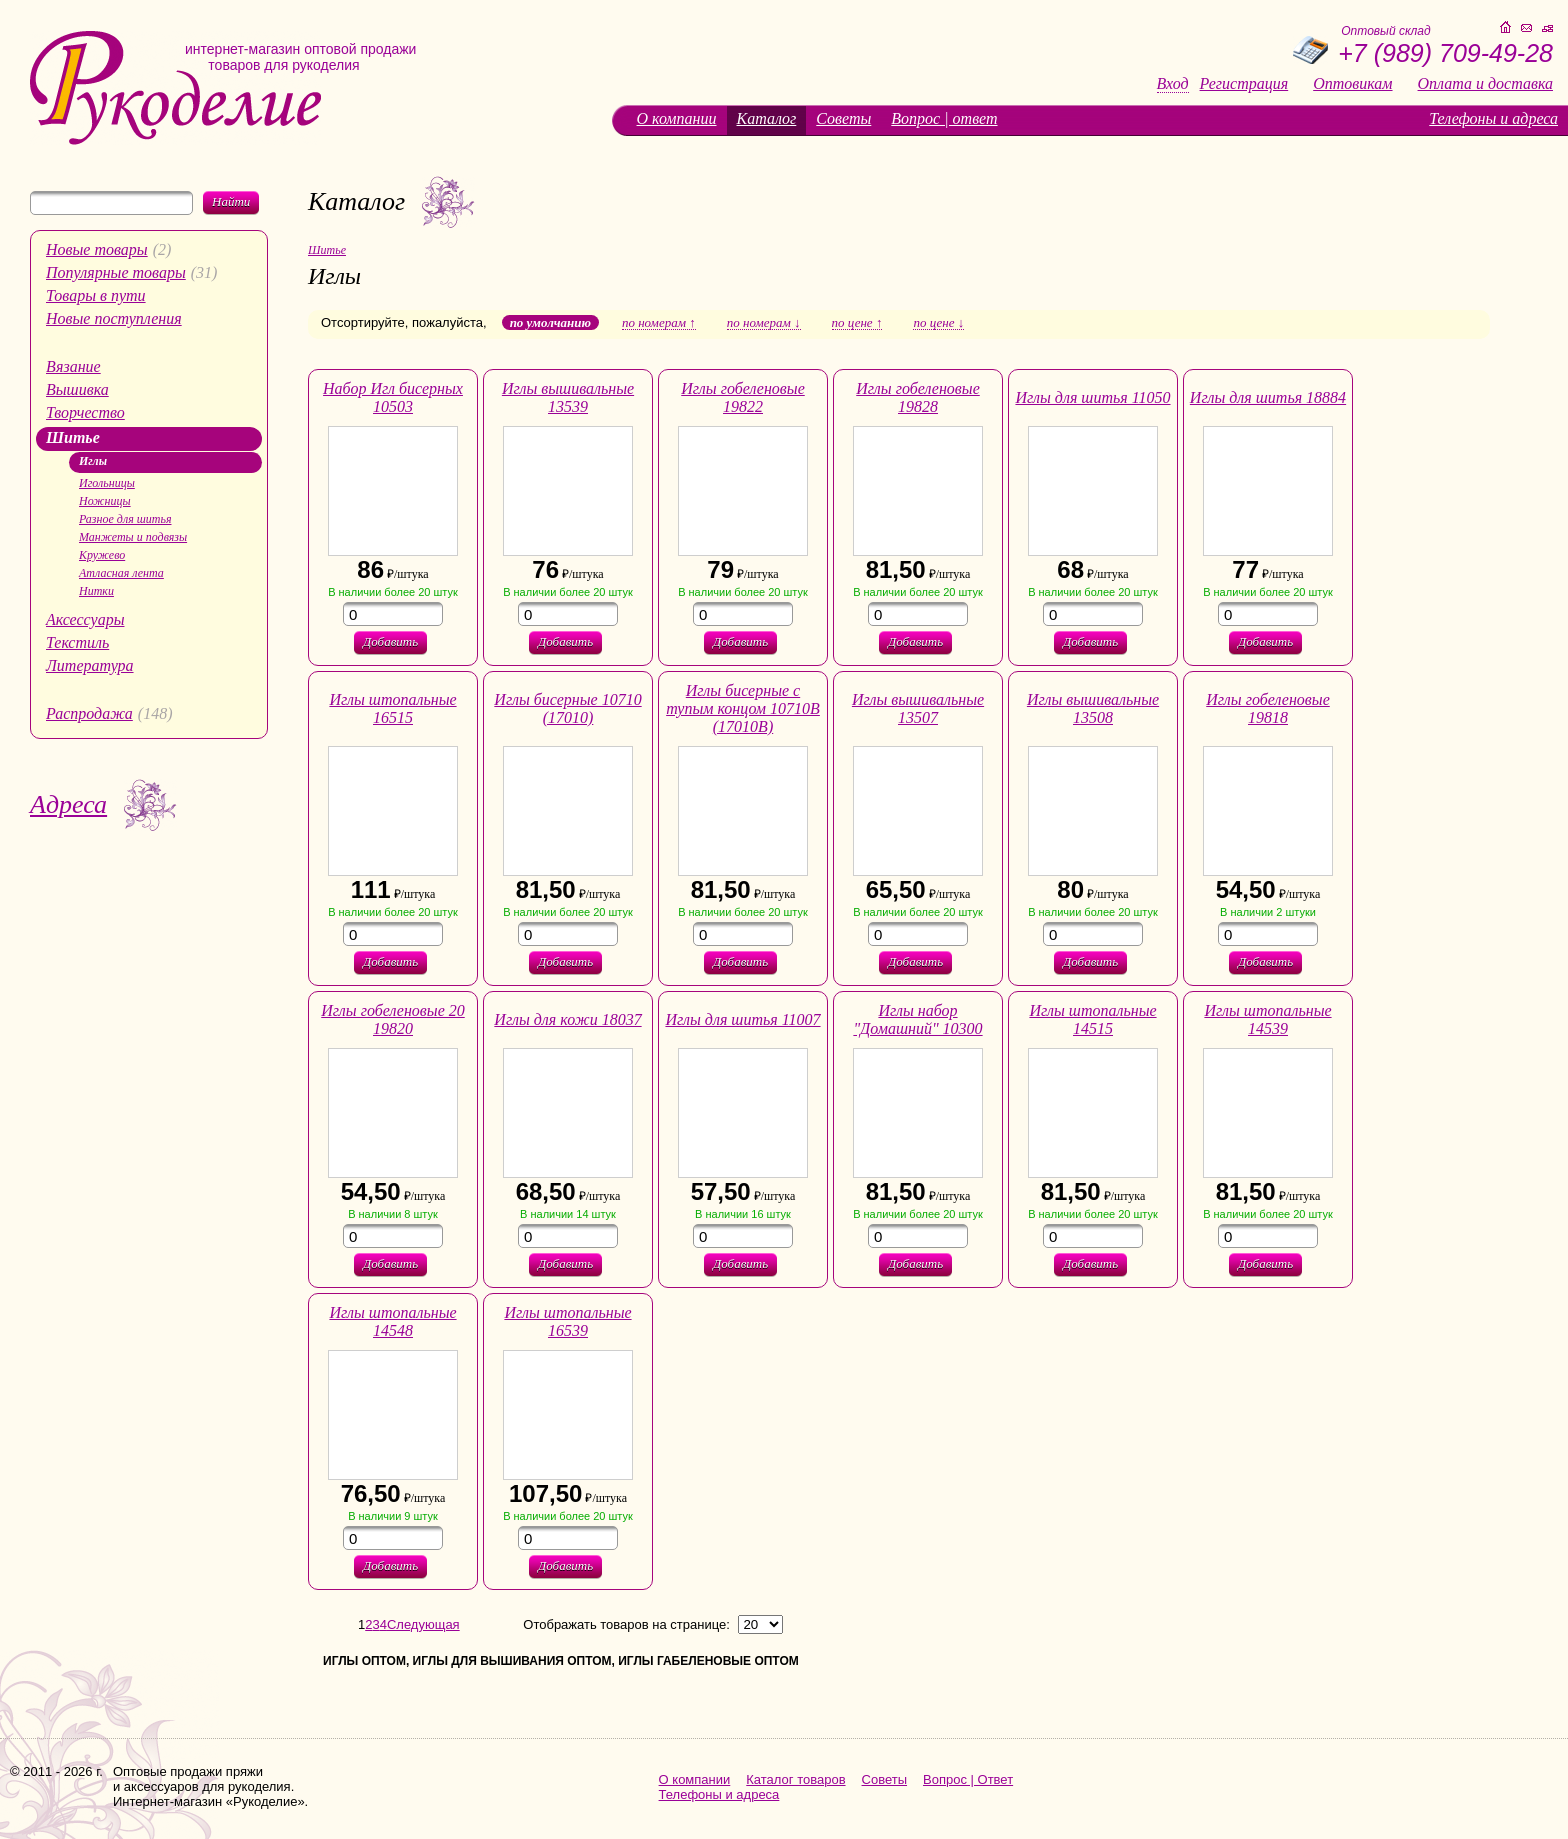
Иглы (93, 461)
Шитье (73, 437)
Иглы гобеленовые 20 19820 (392, 1019)
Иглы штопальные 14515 (1092, 1019)
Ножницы (105, 501)
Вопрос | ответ (944, 118)
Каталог (767, 118)
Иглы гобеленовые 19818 (1267, 708)
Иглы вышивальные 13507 (918, 708)
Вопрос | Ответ (968, 1779)
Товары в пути (96, 295)
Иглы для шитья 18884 (1268, 397)
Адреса (68, 804)
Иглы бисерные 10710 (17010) (567, 708)
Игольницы (107, 483)
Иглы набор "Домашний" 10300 (917, 1019)
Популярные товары (116, 272)
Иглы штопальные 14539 (1267, 1019)
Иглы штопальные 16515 (392, 708)
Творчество (85, 412)
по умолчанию (550, 322)
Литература (90, 665)
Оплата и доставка (1485, 84)
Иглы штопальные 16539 (567, 1321)
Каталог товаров (795, 1779)
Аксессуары (85, 619)
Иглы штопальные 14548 (392, 1321)
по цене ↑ (857, 323)
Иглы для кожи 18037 (567, 1019)
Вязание (73, 366)
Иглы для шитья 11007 (742, 1019)
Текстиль (77, 642)
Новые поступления (114, 318)
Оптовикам (1352, 84)
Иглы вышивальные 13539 (568, 397)
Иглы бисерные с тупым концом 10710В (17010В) (743, 708)
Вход (1173, 84)
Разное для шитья (125, 519)
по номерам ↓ (764, 323)
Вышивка (77, 389)
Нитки (96, 591)
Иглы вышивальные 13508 (1093, 708)
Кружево (102, 555)
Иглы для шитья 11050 (1092, 397)
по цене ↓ (938, 323)
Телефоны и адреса (1493, 118)
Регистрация (1244, 84)
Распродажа (89, 713)
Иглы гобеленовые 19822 (742, 397)
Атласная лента (121, 573)
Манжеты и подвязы (133, 537)
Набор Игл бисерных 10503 (393, 397)
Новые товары (97, 249)
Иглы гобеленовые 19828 (917, 397)
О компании (677, 118)
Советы (843, 118)
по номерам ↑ (659, 323)
